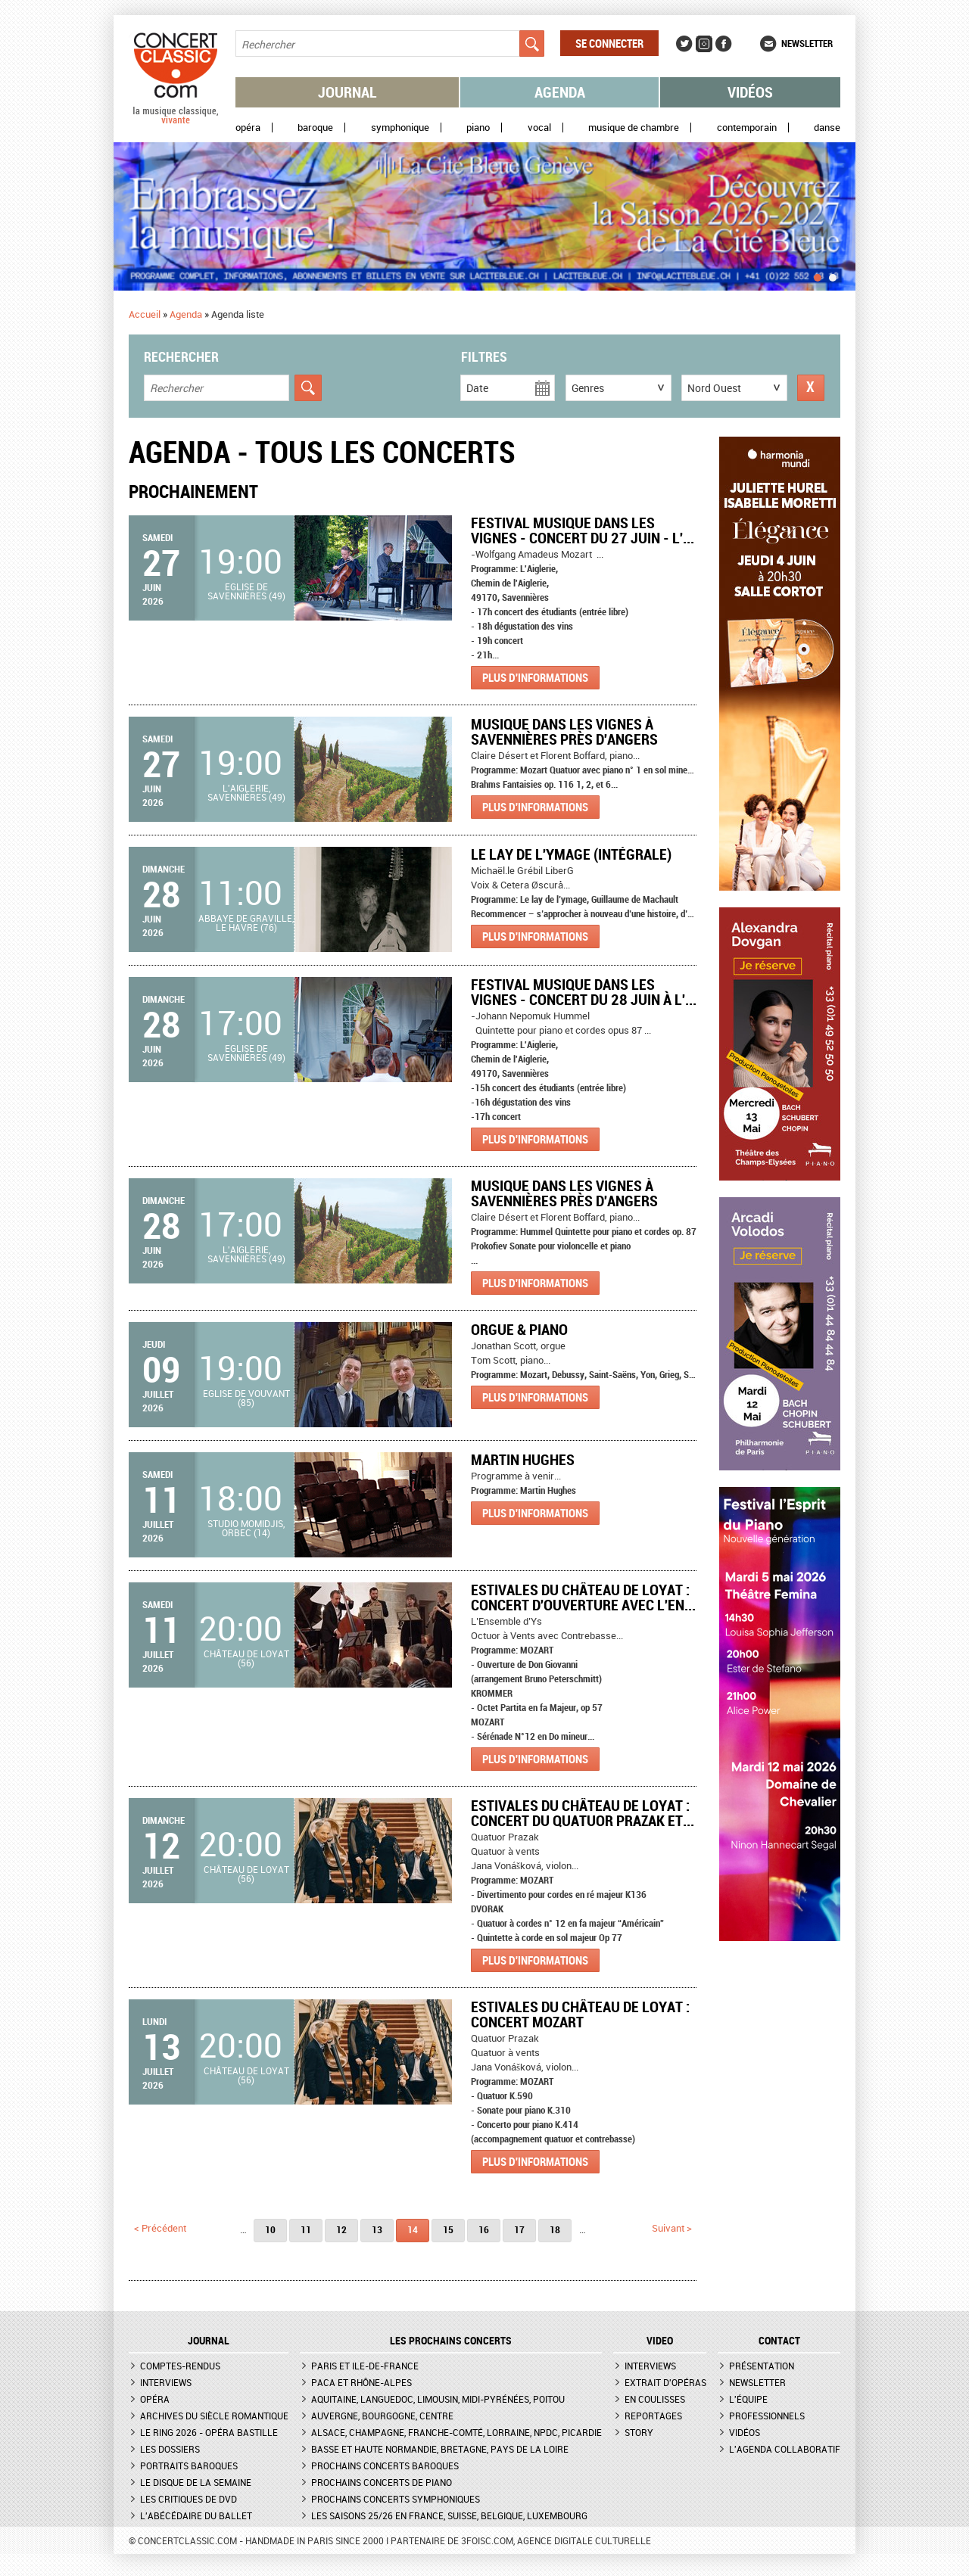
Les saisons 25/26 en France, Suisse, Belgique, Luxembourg (449, 2515)
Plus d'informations (535, 677)
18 (555, 2229)
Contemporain (747, 127)
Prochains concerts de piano (381, 2482)
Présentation (761, 2366)
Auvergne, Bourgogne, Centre (382, 2416)
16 (483, 2229)
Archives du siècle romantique (214, 2416)
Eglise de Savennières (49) (246, 591)
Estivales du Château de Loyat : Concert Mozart (580, 2014)
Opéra (247, 127)
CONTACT (779, 2340)
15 (448, 2229)
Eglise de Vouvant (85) (246, 1397)
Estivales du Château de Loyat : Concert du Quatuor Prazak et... (582, 1813)
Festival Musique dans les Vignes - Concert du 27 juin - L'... (582, 530)
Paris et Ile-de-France (365, 2366)
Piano (478, 127)
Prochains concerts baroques (385, 2465)
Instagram (704, 44)
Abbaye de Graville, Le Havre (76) (246, 922)
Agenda (559, 92)
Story (639, 2432)
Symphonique (400, 127)
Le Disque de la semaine (195, 2482)
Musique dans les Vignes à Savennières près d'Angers (564, 731)
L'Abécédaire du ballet (196, 2515)
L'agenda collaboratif (784, 2449)
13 (377, 2229)
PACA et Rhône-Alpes (361, 2382)
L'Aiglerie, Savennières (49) (246, 792)
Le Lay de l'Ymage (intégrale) (571, 854)
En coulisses (655, 2399)
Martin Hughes (523, 1459)
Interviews (166, 2382)
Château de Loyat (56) (246, 1658)
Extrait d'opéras (665, 2382)
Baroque (315, 127)
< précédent (160, 2228)
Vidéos (750, 92)
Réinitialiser (810, 388)
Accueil (144, 314)
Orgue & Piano (519, 1329)
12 (341, 2229)
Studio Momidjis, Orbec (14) (246, 1527)
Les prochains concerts (451, 2340)
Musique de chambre (633, 127)
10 (270, 2229)
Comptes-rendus (180, 2366)
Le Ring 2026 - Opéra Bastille (209, 2432)
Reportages (653, 2416)
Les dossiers (170, 2449)
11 (306, 2229)
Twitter (684, 44)
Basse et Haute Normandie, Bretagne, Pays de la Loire (440, 2449)
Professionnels (767, 2416)
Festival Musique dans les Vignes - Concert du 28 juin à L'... (583, 992)
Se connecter (609, 43)
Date (477, 388)
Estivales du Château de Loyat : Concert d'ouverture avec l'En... (583, 1597)
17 (519, 2229)
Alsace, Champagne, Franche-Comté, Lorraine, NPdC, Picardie (456, 2432)
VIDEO (660, 2340)
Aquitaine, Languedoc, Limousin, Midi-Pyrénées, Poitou (438, 2399)
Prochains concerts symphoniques (395, 2499)
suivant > (672, 2228)
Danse (827, 127)
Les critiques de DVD (188, 2499)
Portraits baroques (189, 2465)
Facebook (723, 44)
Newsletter (807, 43)
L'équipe (748, 2399)
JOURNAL (208, 2340)
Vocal (539, 127)
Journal (347, 92)
